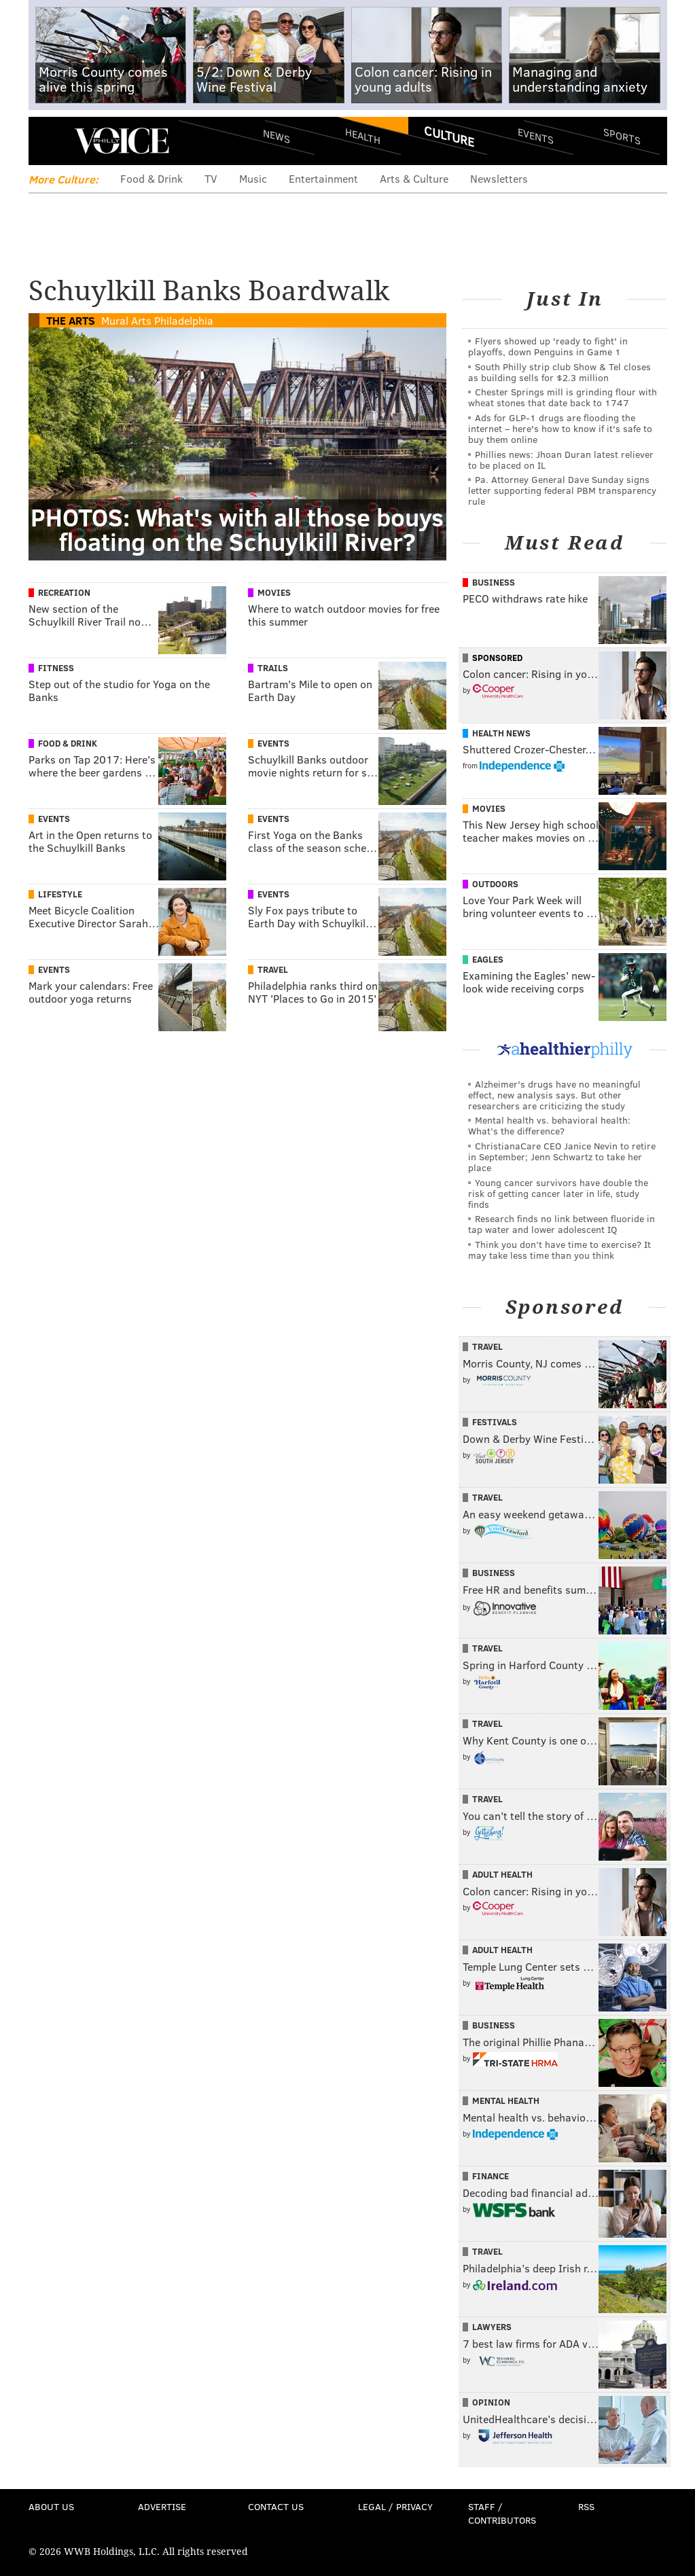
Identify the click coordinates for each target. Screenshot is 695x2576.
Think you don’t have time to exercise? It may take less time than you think (559, 1250)
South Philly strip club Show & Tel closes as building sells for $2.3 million (559, 372)
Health (362, 136)
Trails (272, 668)
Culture (449, 136)
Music (253, 178)
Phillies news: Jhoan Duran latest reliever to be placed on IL (561, 459)
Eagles (487, 959)
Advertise (162, 2506)
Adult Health (502, 1874)
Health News (501, 733)
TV (210, 178)
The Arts (70, 320)
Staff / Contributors (502, 2513)
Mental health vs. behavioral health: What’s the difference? (549, 1125)
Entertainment (323, 178)
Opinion (491, 2402)
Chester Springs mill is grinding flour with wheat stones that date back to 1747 (562, 397)
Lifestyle (60, 894)
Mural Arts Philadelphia (157, 320)
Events (535, 136)
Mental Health (505, 2100)
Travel (272, 969)
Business (493, 582)
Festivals (494, 1422)
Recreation (64, 592)
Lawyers (492, 2327)
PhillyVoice (122, 140)
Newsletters (499, 178)
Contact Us (276, 2506)
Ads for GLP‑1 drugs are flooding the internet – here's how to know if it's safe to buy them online (560, 428)
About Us (51, 2506)
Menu (50, 140)
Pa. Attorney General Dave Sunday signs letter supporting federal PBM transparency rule (562, 490)
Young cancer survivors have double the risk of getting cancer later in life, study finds (558, 1193)
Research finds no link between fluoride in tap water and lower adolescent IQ (561, 1224)
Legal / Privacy (395, 2506)
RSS (586, 2506)
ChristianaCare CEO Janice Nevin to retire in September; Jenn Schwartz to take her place (562, 1156)
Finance (490, 2176)
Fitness (56, 668)
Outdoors (495, 884)
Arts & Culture (414, 178)
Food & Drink (151, 178)
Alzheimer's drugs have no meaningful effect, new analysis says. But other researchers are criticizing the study (554, 1094)
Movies (274, 592)
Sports (621, 135)
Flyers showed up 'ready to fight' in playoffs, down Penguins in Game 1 (548, 346)
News (276, 136)
